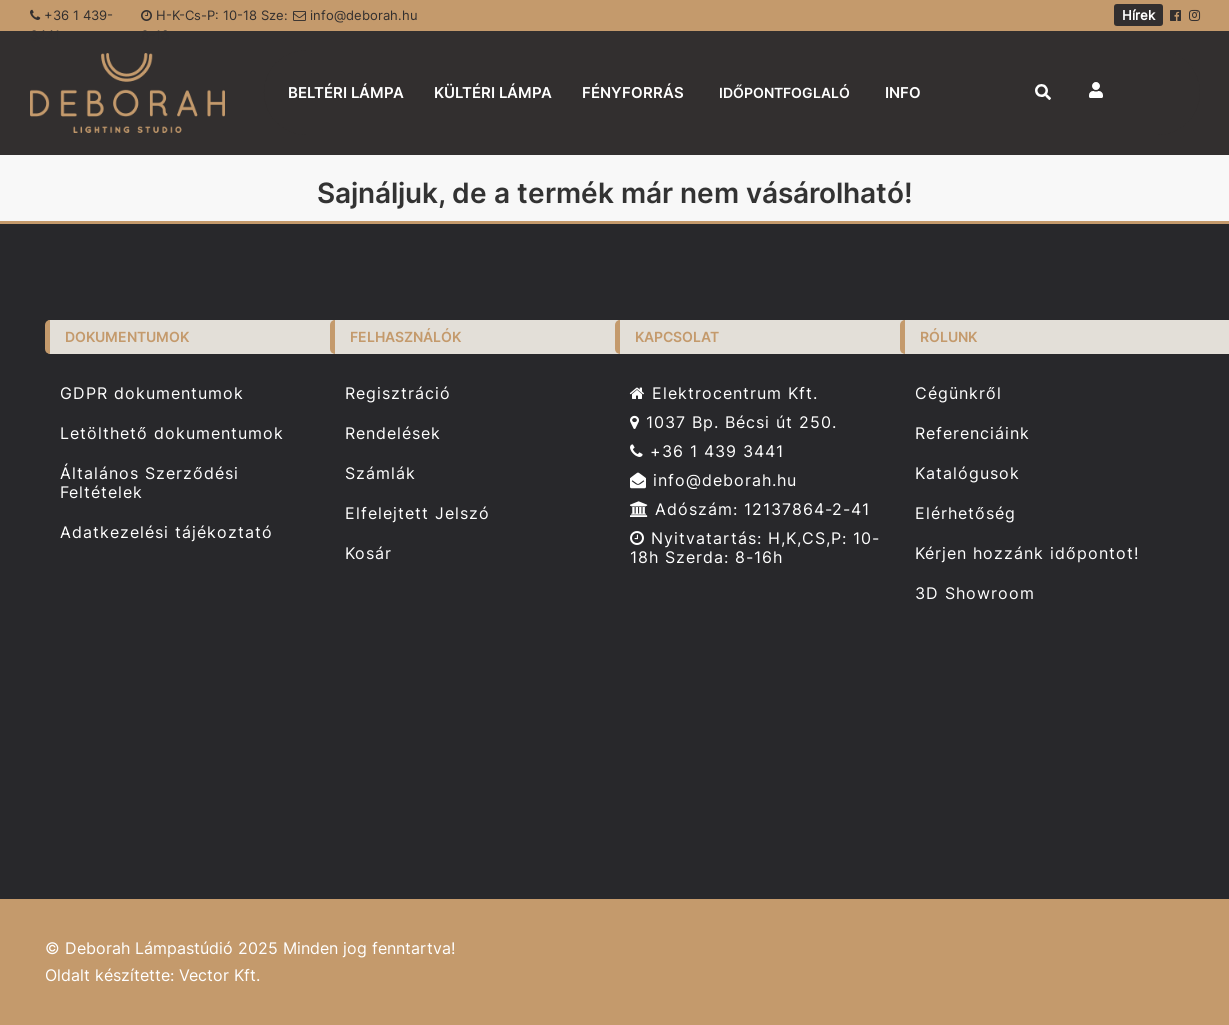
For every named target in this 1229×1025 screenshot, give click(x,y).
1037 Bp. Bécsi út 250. (733, 422)
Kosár (368, 553)
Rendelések (393, 433)
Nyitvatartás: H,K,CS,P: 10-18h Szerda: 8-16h (755, 548)
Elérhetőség (965, 513)
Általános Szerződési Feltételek (149, 483)
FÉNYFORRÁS (633, 92)
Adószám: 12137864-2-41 (750, 509)
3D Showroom (975, 593)
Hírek (1138, 15)
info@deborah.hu (355, 15)
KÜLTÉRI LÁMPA (493, 92)
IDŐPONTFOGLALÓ (784, 92)
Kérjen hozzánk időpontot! (1027, 553)
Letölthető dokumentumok (172, 433)
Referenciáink (972, 433)
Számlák (380, 473)
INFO (903, 92)
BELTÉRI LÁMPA (346, 92)
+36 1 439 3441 (707, 451)
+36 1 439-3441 (71, 19)
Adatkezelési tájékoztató (166, 532)
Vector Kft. (219, 975)
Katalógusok (967, 473)
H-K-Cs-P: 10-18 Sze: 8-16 (214, 19)
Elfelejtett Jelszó (417, 513)
